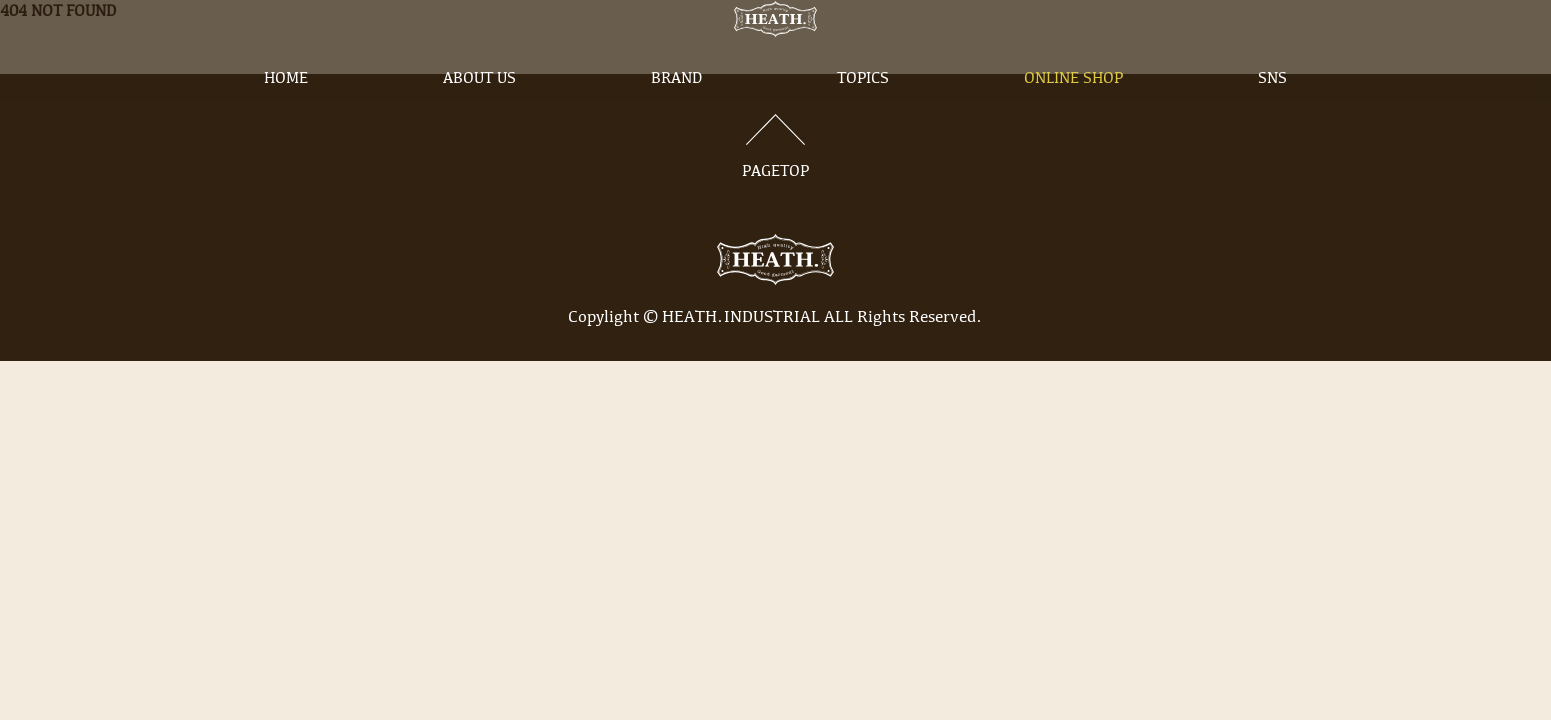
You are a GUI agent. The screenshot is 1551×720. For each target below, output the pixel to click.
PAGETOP (776, 147)
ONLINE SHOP (1073, 113)
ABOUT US (479, 113)
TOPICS (863, 113)
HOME (286, 113)
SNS (1272, 113)
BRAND (676, 113)
